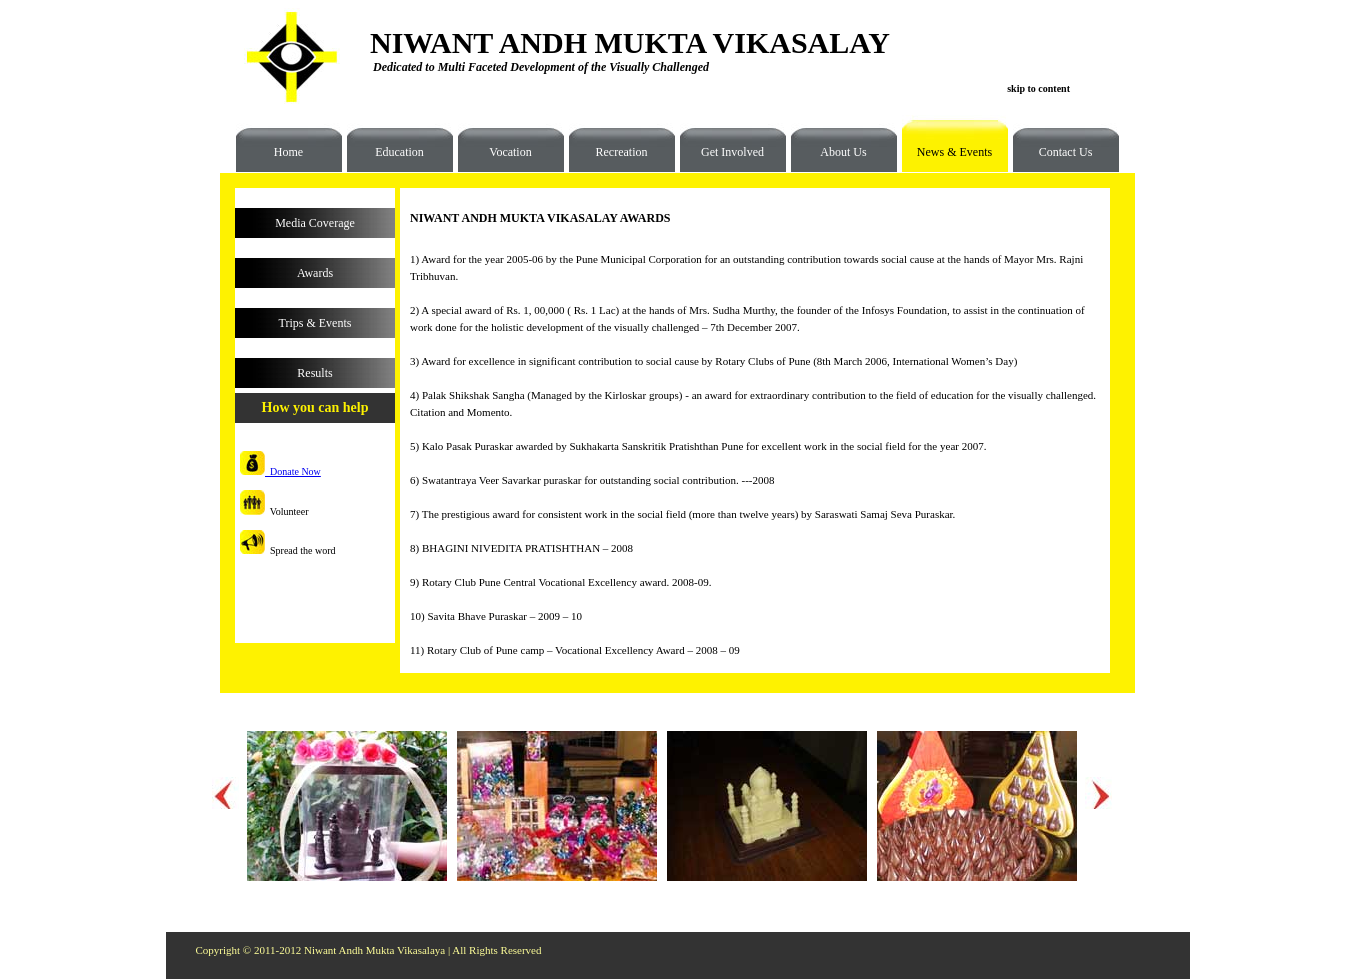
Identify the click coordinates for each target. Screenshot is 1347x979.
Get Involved (732, 152)
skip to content (1038, 88)
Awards (315, 273)
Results (314, 373)
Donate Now (280, 471)
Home (288, 152)
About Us (843, 152)
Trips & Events (315, 323)
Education (399, 152)
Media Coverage (315, 223)
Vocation (510, 152)
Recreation (622, 152)
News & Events (947, 159)
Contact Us (1066, 152)
